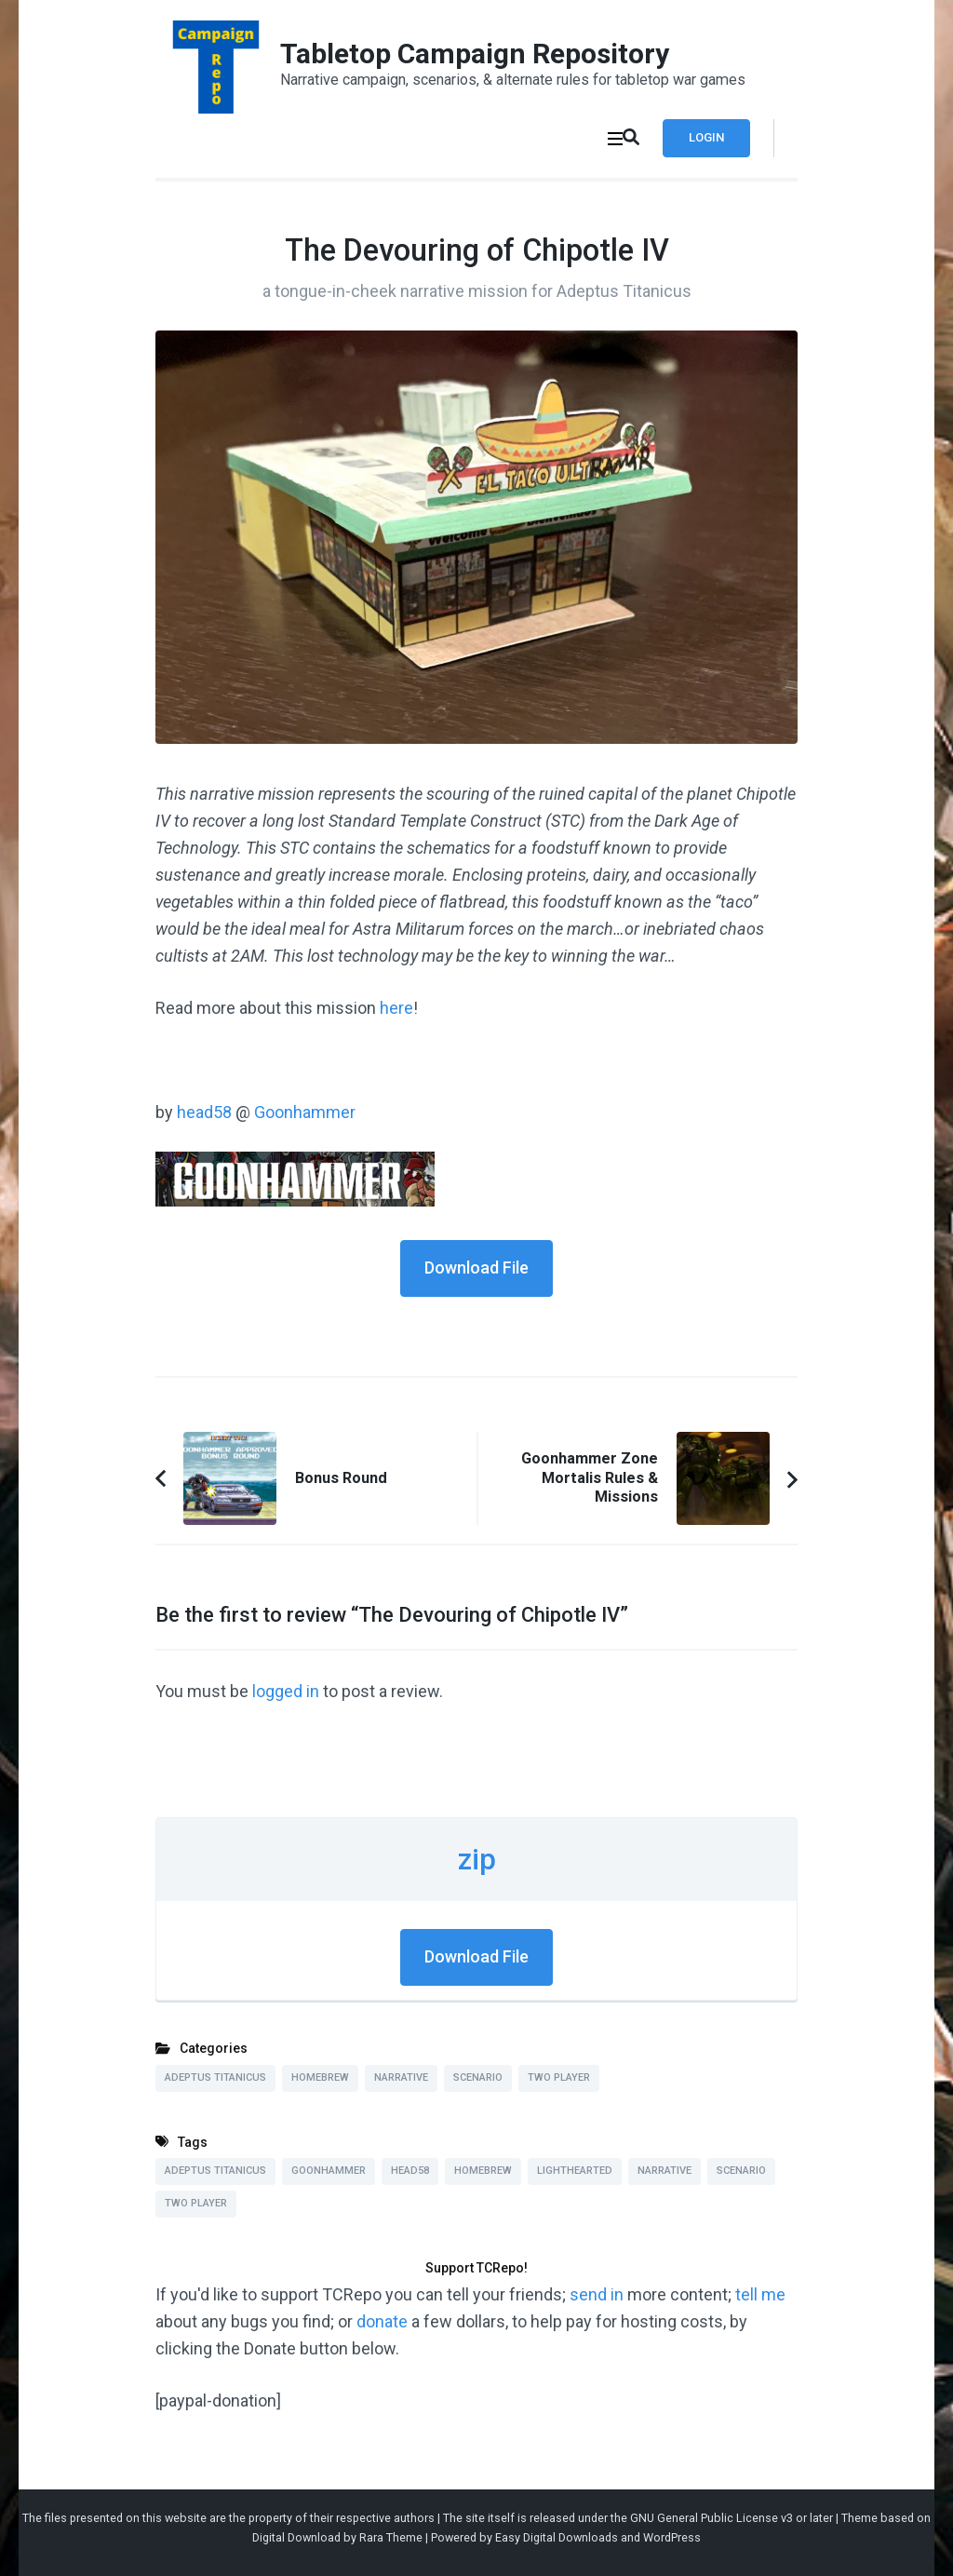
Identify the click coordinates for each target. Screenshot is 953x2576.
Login (706, 137)
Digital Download (296, 2537)
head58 (206, 1112)
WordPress (672, 2537)
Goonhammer (305, 1112)
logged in (285, 1691)
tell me (760, 2294)
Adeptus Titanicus (215, 2077)
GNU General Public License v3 (711, 2518)
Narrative (401, 2077)
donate (382, 2321)
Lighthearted (574, 2171)
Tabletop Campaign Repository (474, 53)
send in (597, 2294)
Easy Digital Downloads (556, 2537)
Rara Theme (391, 2537)
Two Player (559, 2077)
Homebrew (320, 2077)
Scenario (478, 2077)
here (396, 1008)
